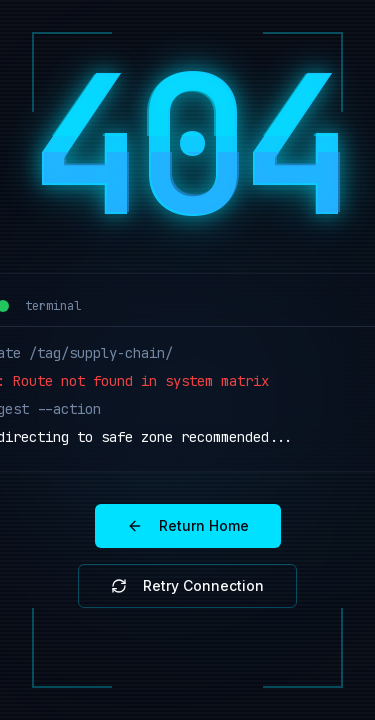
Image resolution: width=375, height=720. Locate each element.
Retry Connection (187, 585)
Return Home (188, 525)
